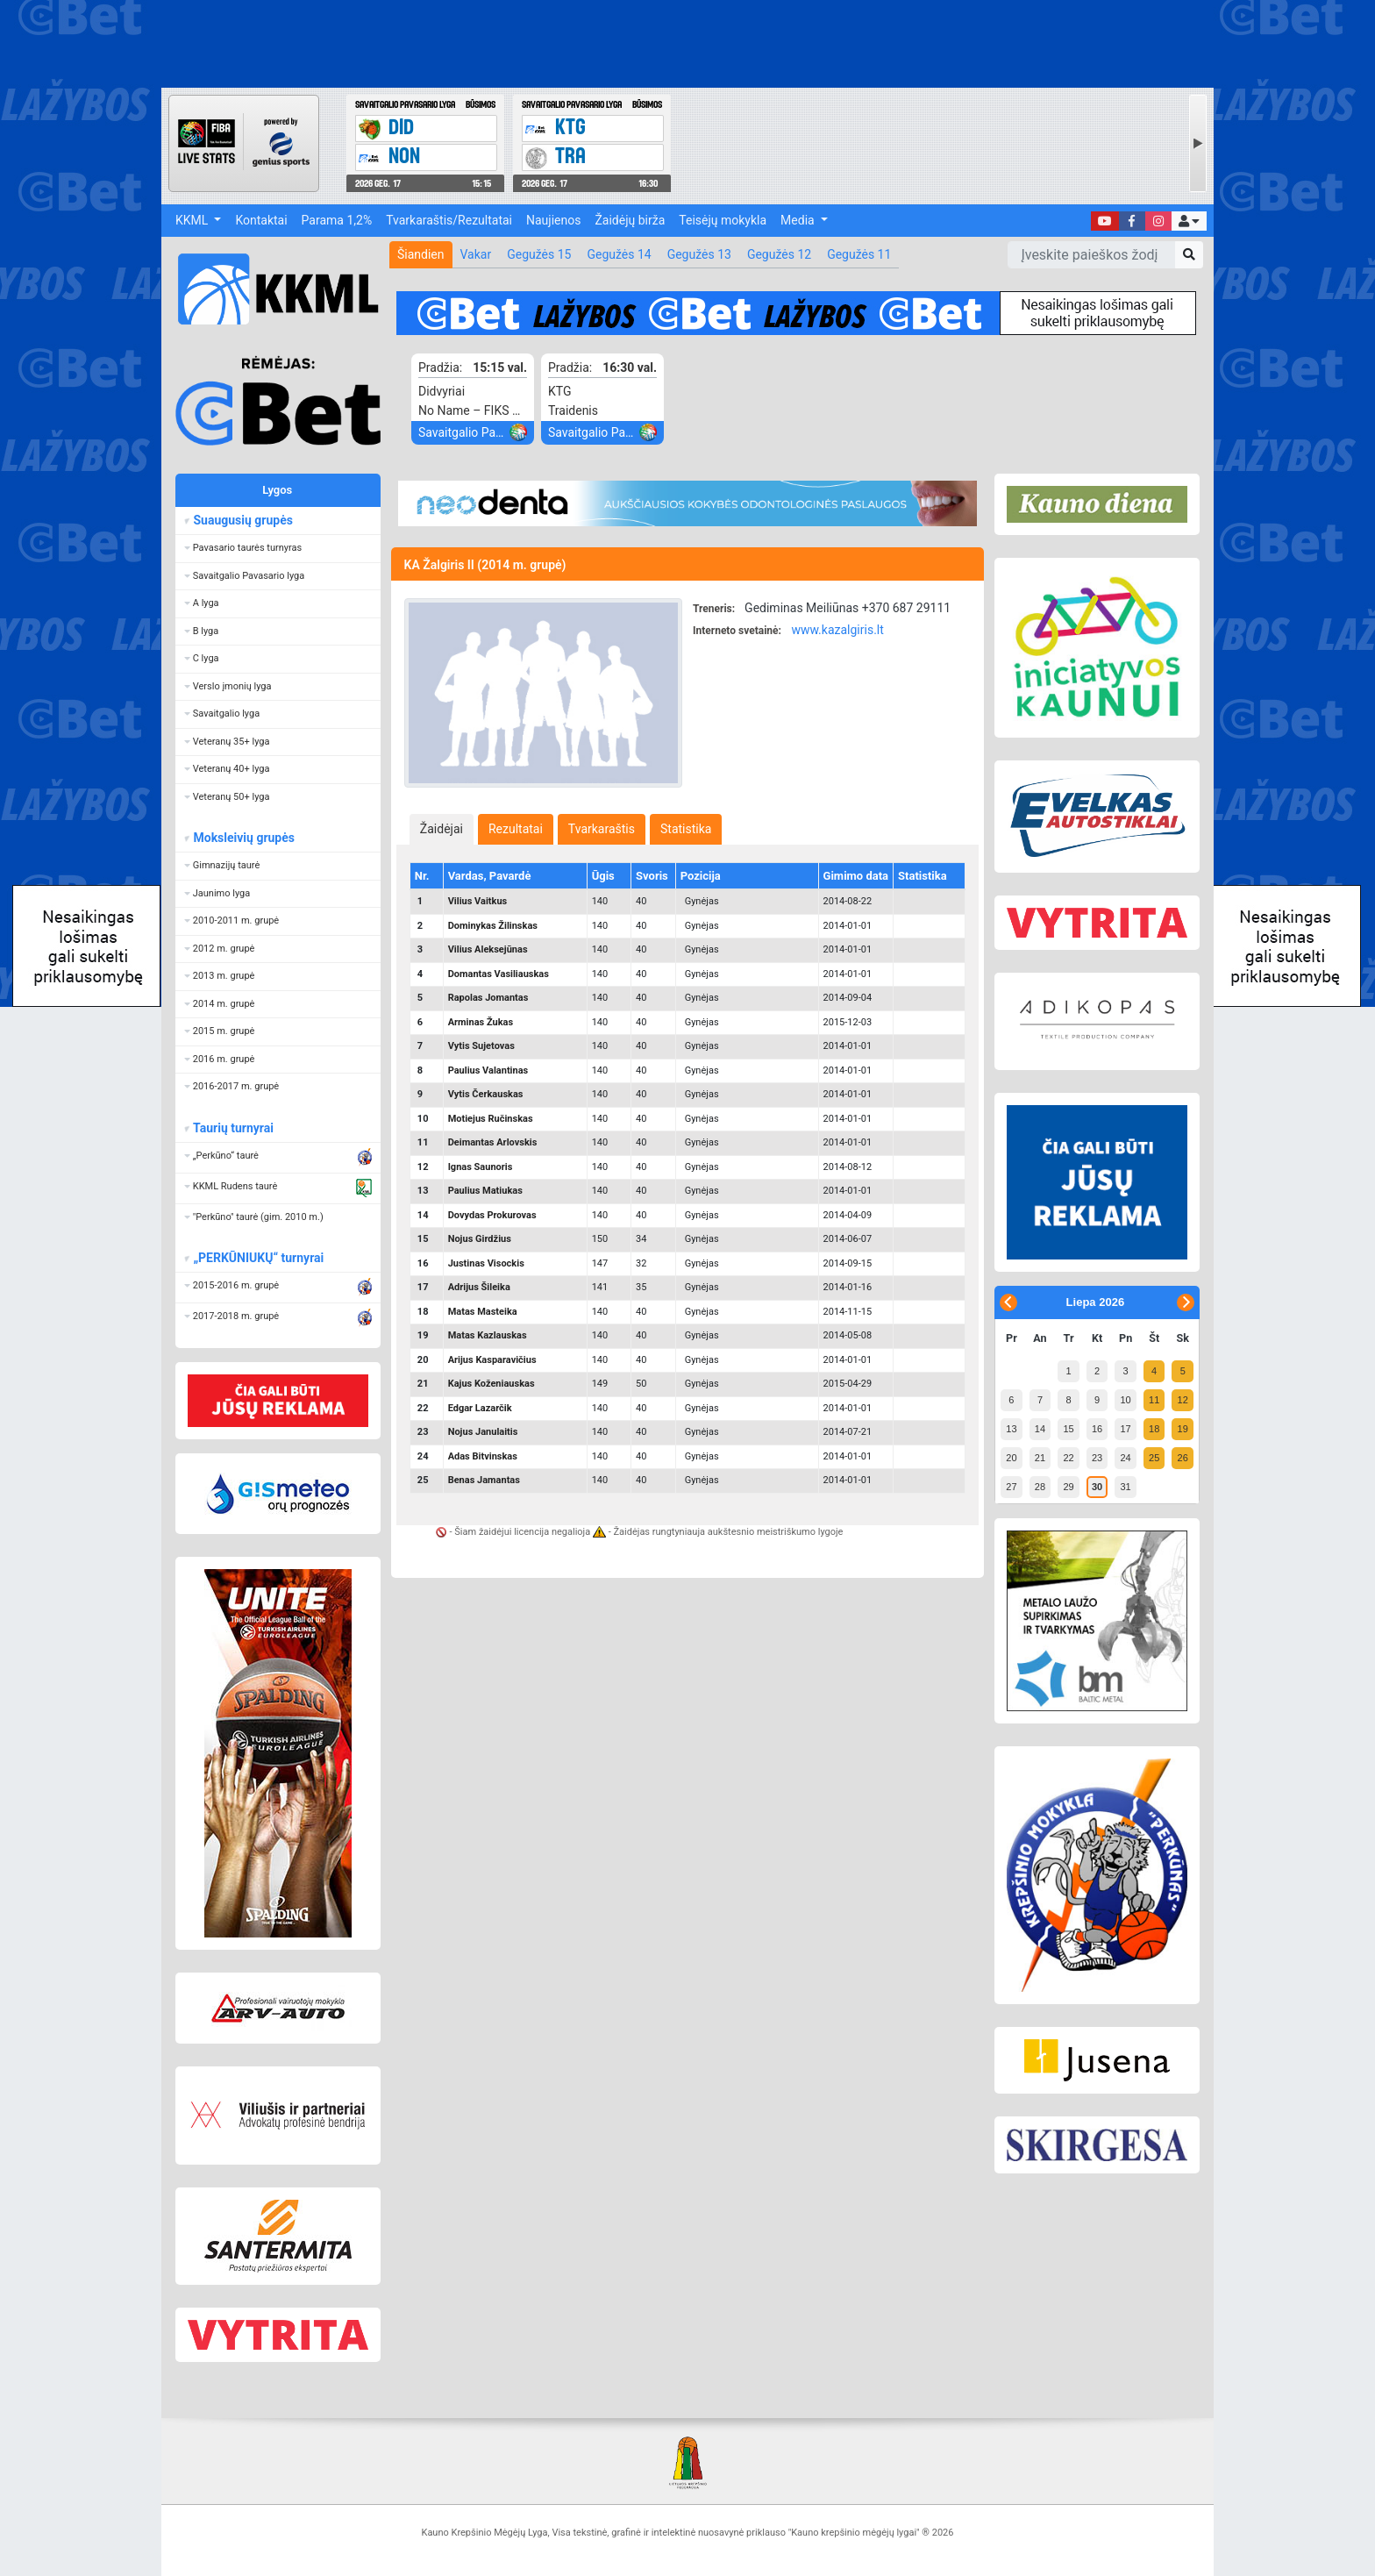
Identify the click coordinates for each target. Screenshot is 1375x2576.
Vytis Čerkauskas (486, 1094)
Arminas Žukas (480, 1022)
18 (1154, 1429)
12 (1183, 1400)
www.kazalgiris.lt (837, 630)
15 (1068, 1429)
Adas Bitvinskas (482, 1456)
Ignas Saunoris (480, 1167)
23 (1097, 1457)
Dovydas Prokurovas (492, 1215)
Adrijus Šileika (479, 1287)
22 (1068, 1457)
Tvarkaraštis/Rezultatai (449, 220)
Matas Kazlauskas (487, 1335)
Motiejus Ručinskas (490, 1118)
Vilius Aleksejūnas (488, 949)
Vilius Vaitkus (478, 901)
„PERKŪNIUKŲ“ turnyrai (257, 1258)
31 (1125, 1486)
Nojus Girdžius (479, 1239)
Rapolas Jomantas (488, 997)
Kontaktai (261, 220)
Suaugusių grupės (242, 520)
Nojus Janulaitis (483, 1432)
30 (1097, 1486)
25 (1154, 1457)
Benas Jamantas (484, 1480)
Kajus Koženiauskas (491, 1383)
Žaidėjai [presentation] (441, 829)
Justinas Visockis (486, 1263)
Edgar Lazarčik (480, 1408)
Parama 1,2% (337, 220)
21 (1040, 1457)
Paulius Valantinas (488, 1070)
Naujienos (553, 220)
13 (1011, 1429)
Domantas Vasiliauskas (498, 974)
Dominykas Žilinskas (493, 925)
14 (1040, 1429)
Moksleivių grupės (243, 838)
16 (1097, 1429)
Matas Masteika (482, 1311)
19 (1183, 1429)
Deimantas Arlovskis (493, 1142)
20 (1011, 1457)
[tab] (442, 829)
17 (1125, 1429)
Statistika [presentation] (685, 829)
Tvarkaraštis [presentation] (601, 829)
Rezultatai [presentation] (515, 829)
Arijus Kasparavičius (492, 1360)
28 (1040, 1486)
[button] (1189, 221)
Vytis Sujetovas (481, 1046)
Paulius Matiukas (485, 1190)
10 (1125, 1400)
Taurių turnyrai (232, 1128)
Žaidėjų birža (630, 220)
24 (1125, 1457)
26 (1183, 1457)
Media (798, 220)
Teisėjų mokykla (722, 220)
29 (1068, 1486)
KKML (193, 220)
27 (1011, 1486)
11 (1154, 1400)
